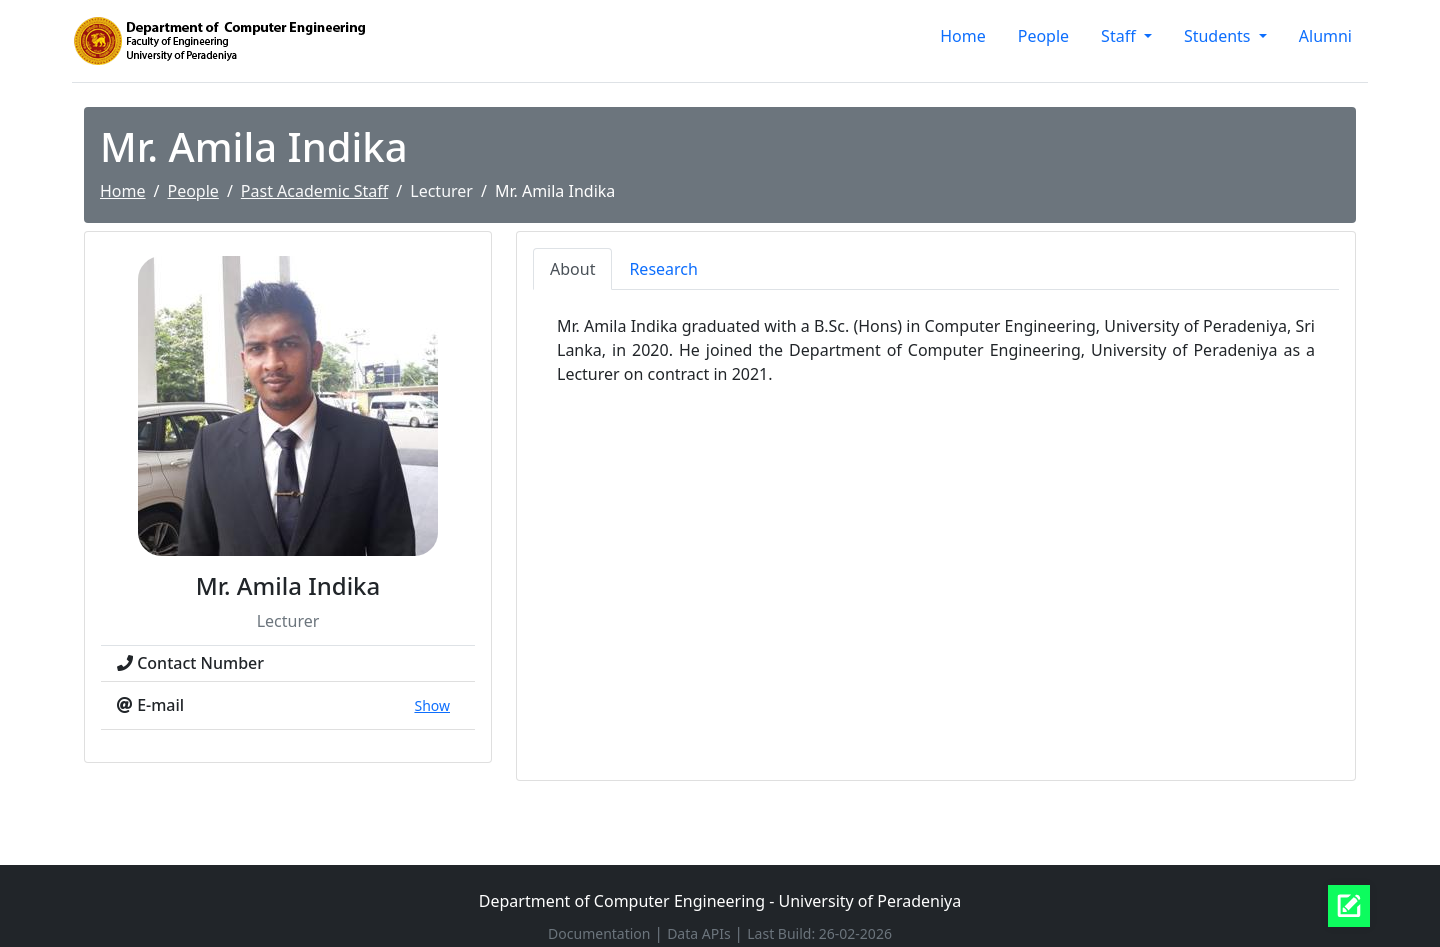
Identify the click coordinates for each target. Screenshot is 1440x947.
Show (432, 705)
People (1043, 36)
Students (1219, 36)
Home (963, 36)
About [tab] (572, 269)
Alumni (1325, 36)
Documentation (601, 933)
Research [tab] (663, 269)
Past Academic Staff (314, 191)
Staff (1120, 36)
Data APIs (700, 933)
